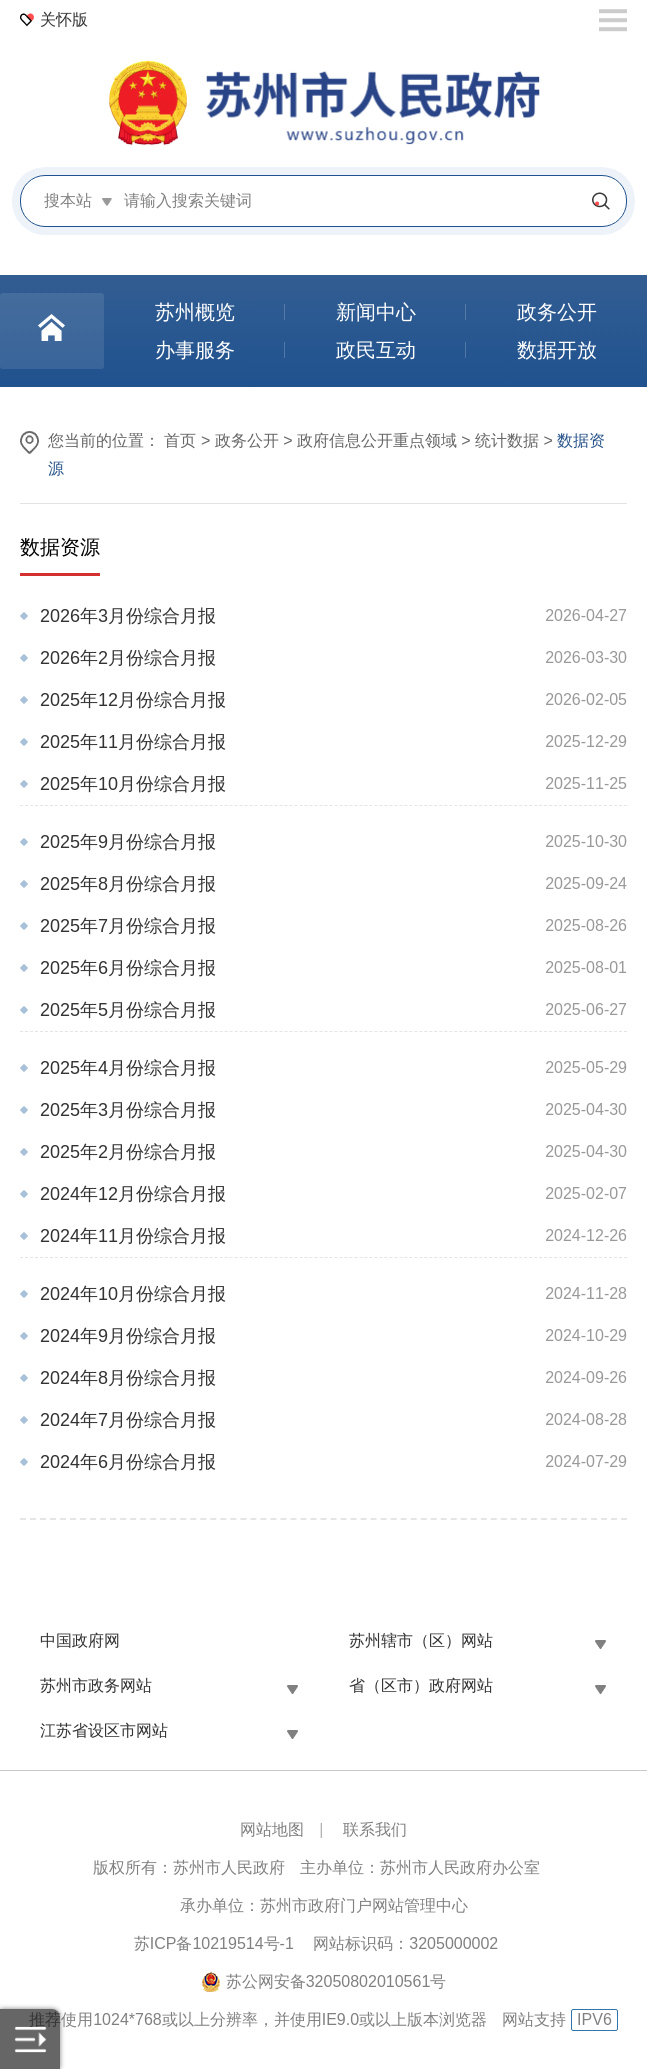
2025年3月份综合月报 (128, 1110)
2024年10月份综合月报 (133, 1294)
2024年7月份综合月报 (128, 1420)
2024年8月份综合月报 (128, 1378)
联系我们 (375, 1829)
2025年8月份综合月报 (128, 884)
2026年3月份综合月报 (128, 616)
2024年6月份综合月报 (128, 1462)
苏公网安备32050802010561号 (336, 1981)
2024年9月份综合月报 (128, 1336)
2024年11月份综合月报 (133, 1236)
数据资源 (60, 547)
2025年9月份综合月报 (128, 842)
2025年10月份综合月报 (133, 784)
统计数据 (507, 440)
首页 (180, 440)
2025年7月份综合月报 (128, 926)
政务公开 (247, 440)
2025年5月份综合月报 (128, 1010)
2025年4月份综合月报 (128, 1068)
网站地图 (272, 1829)
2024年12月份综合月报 (133, 1194)
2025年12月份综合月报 (133, 700)
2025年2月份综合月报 (128, 1152)
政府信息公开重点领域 (377, 440)
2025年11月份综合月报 (133, 742)
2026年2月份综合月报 (128, 658)
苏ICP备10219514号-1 (214, 1943)
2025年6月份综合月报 (128, 968)
